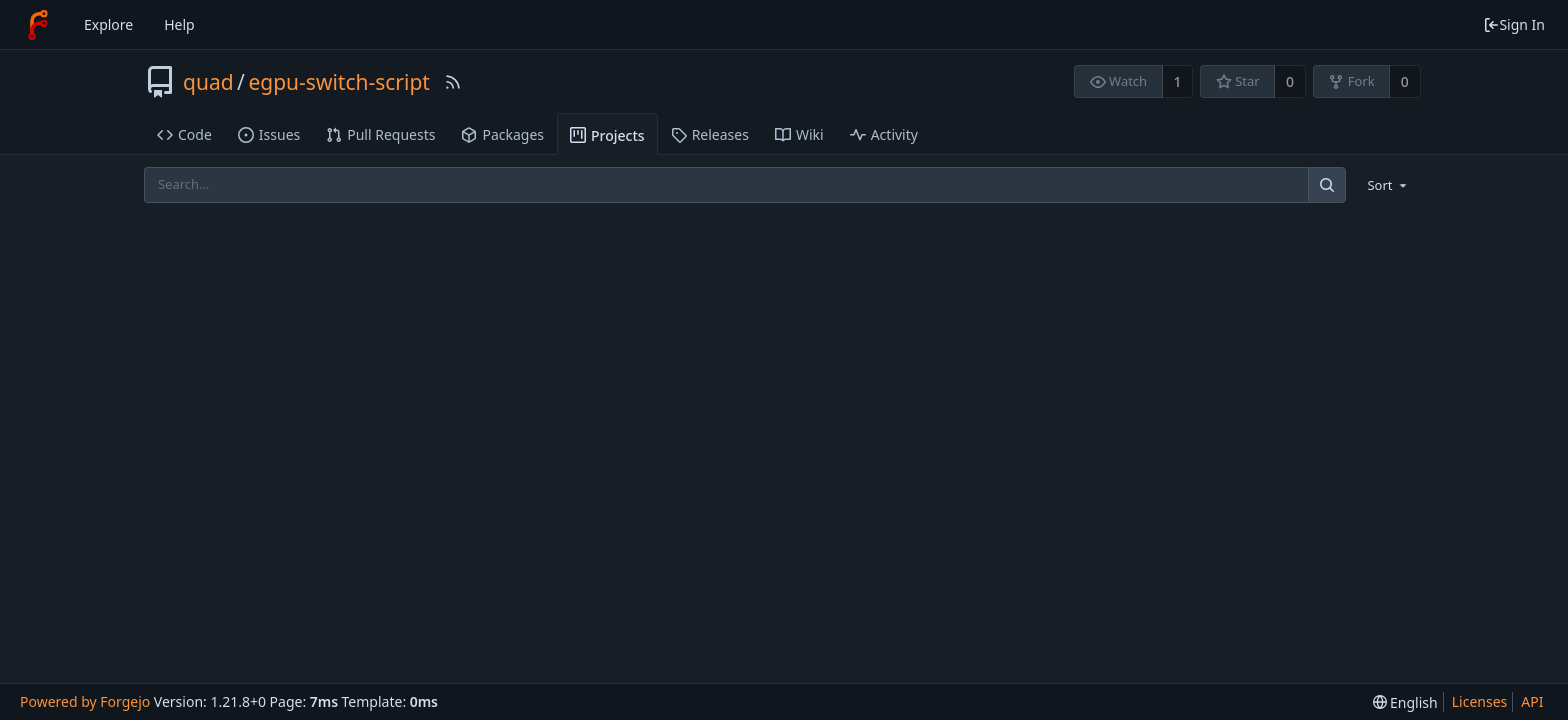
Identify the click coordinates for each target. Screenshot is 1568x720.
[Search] (1327, 184)
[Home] (38, 25)
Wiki (799, 134)
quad (208, 82)
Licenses (1480, 701)
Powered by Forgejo (85, 701)
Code (184, 134)
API (1532, 701)
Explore (108, 24)
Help (179, 24)
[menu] (1388, 185)
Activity (884, 134)
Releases (710, 134)
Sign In (1514, 24)
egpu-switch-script (339, 82)
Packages (502, 134)
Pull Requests (380, 134)
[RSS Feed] (453, 82)
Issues (269, 134)
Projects (607, 135)
